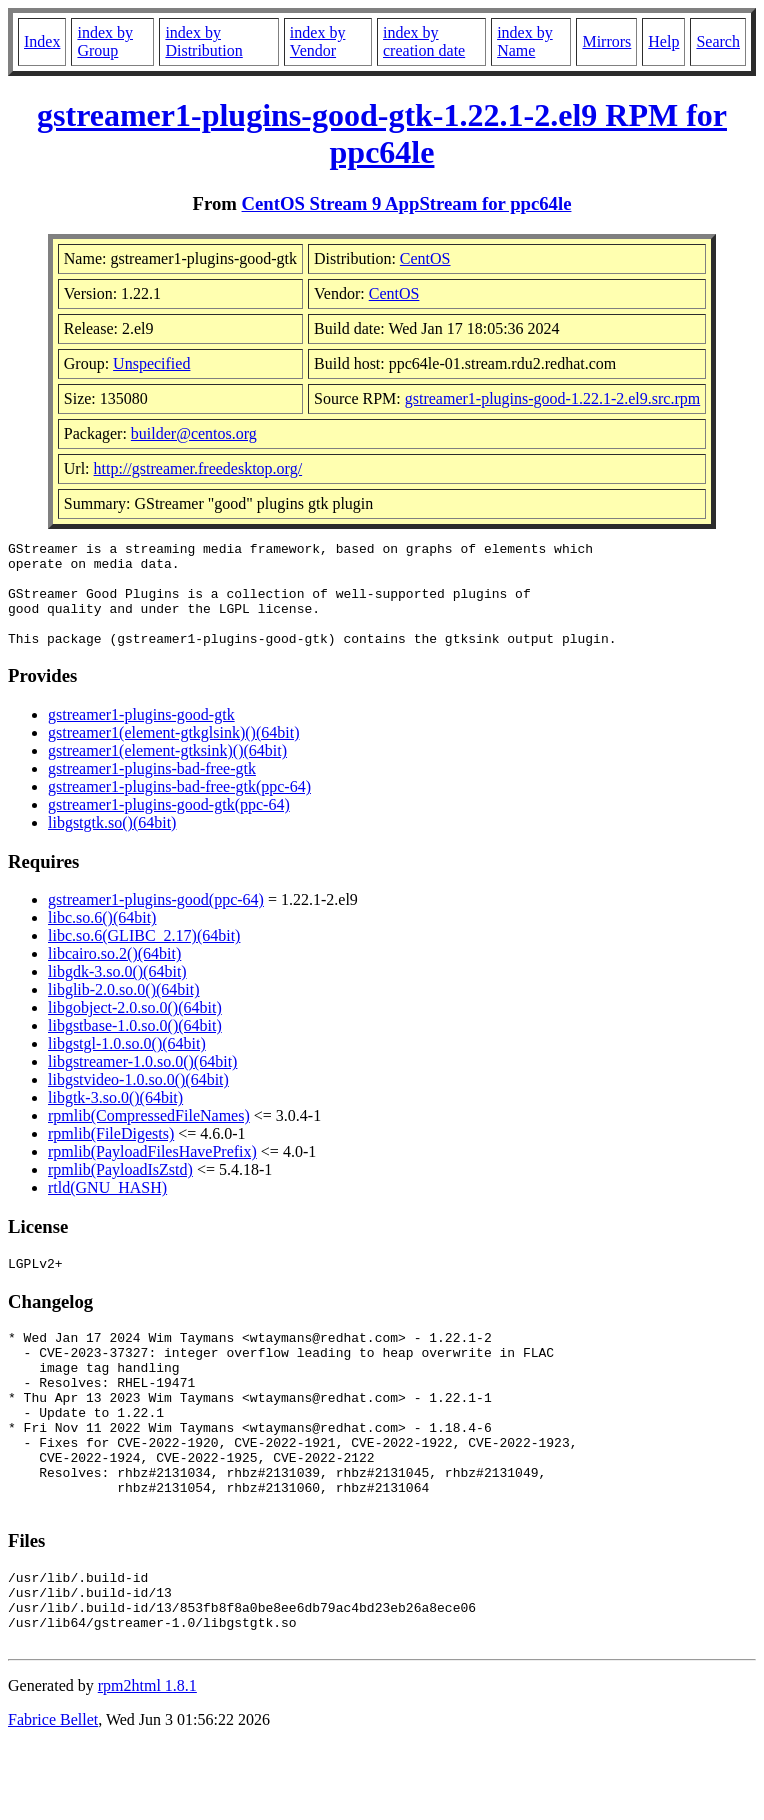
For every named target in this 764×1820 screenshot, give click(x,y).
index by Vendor (318, 41)
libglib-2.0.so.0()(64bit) (124, 1010)
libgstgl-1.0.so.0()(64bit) (127, 1064)
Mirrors (606, 41)
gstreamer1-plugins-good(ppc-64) (156, 920)
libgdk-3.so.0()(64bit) (117, 992)
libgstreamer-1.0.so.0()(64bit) (142, 1082)
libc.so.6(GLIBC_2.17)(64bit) (144, 956)
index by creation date (424, 41)
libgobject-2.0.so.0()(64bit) (135, 1028)
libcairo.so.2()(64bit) (114, 974)
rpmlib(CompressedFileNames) (149, 1136)
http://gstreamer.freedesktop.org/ (198, 468)
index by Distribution (203, 41)
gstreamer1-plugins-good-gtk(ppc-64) (169, 825)
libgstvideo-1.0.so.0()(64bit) (138, 1100)
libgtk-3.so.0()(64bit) (115, 1118)
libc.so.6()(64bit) (102, 938)
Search (718, 41)
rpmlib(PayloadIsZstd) (120, 1190)
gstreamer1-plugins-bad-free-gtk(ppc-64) (179, 807)
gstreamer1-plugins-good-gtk (141, 735)
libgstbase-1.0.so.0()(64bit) (135, 1046)
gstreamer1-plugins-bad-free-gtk (152, 789)
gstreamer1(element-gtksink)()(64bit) (167, 771)
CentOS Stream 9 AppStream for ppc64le (407, 203)
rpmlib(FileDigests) (111, 1154)
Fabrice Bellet (53, 1794)
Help (663, 41)
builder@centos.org (194, 433)
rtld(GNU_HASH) (107, 1208)
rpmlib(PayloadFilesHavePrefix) (152, 1172)
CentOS (425, 258)
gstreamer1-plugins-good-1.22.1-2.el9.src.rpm (552, 398)
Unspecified (151, 363)
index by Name (525, 41)
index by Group (105, 41)
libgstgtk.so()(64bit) (112, 843)
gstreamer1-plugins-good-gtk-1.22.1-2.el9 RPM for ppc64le (382, 133)
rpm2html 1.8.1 (147, 1760)
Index (42, 41)
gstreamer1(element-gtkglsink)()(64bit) (173, 753)
